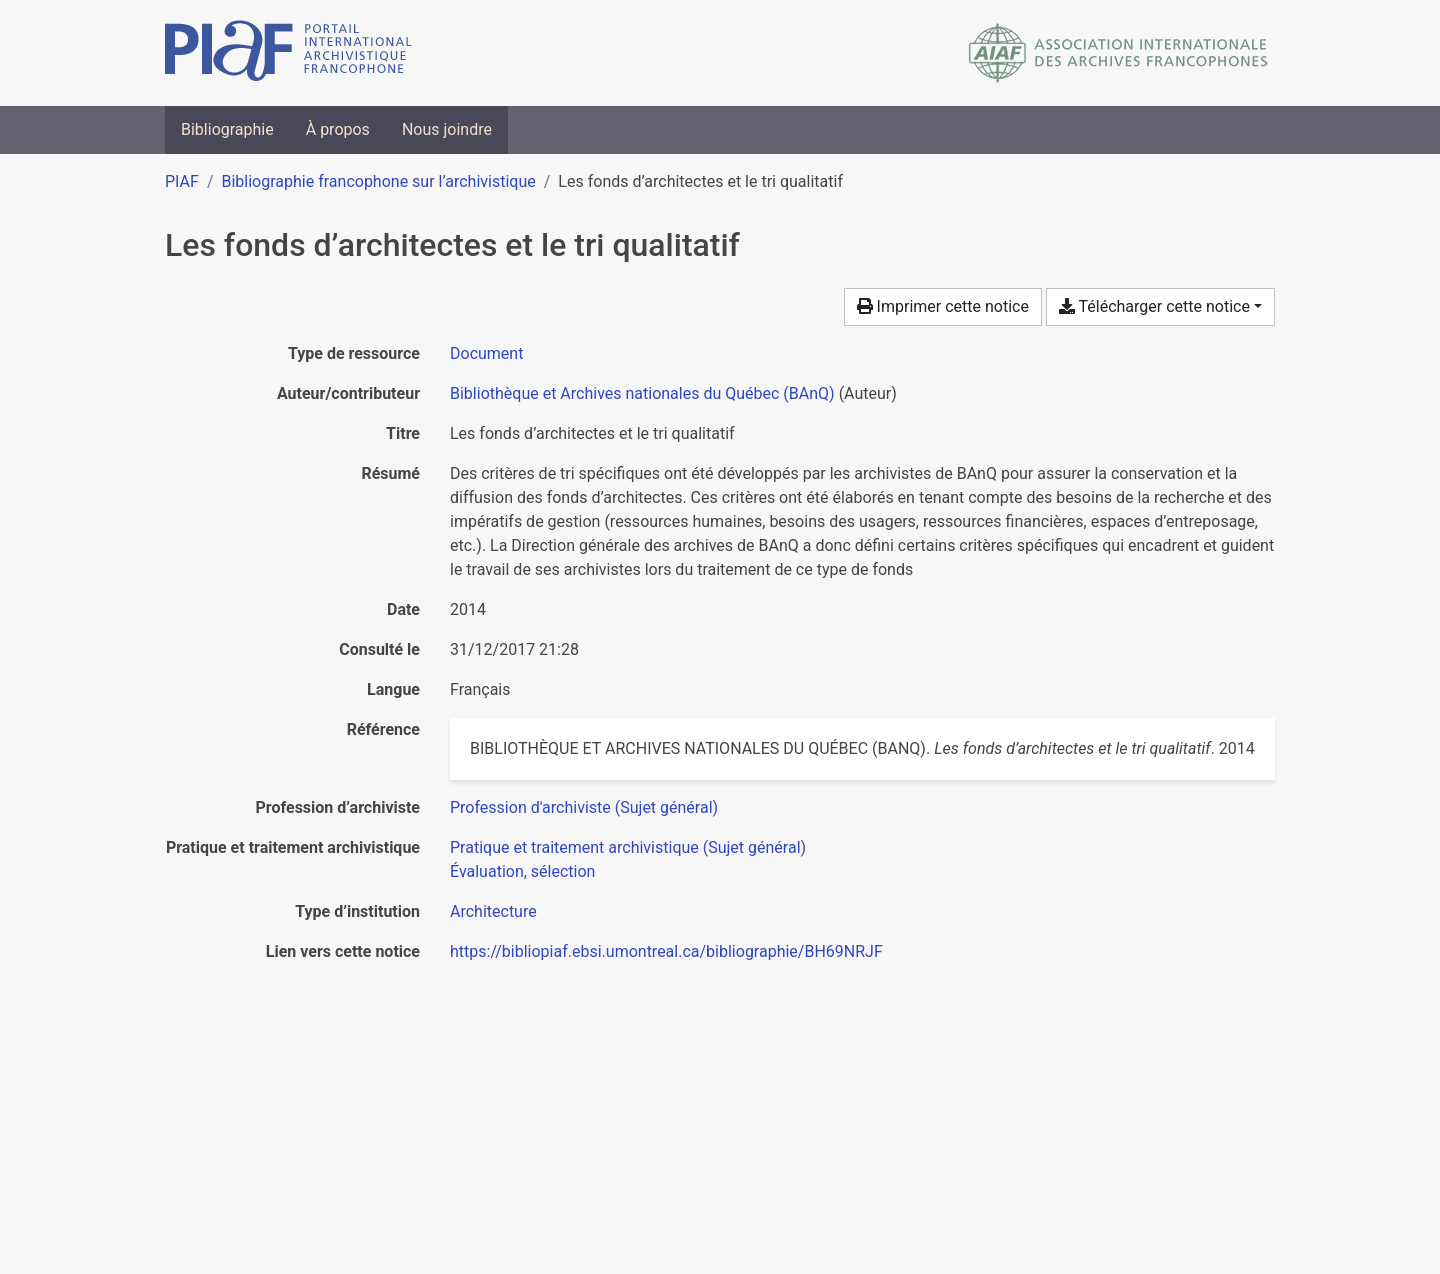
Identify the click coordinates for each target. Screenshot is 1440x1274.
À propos (338, 129)
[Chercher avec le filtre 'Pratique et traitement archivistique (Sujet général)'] (628, 847)
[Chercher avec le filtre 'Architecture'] (493, 911)
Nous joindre (447, 129)
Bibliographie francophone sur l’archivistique (378, 181)
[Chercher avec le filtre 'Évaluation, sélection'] (522, 871)
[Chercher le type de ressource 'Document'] (486, 353)
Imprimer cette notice (943, 306)
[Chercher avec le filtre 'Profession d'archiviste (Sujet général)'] (584, 807)
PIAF (182, 181)
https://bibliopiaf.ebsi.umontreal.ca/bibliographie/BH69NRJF (666, 951)
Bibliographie (227, 129)
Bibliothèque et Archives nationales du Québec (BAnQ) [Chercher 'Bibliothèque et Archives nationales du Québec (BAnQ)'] (642, 393)
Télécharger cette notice (1154, 306)
